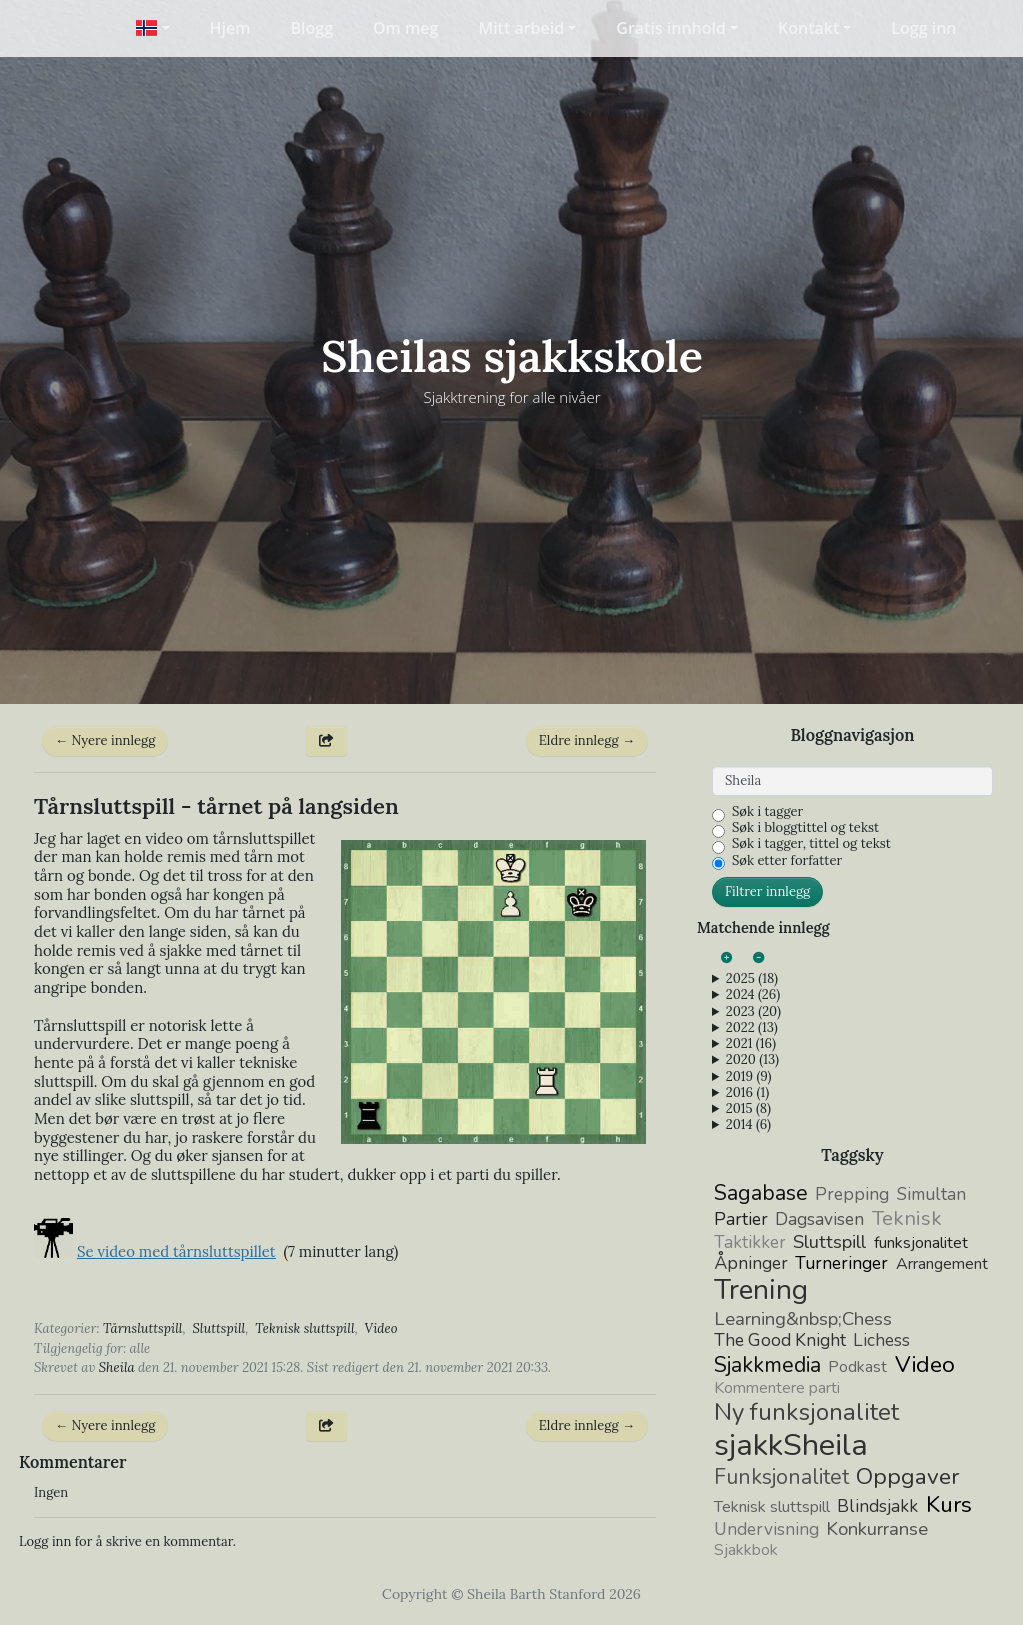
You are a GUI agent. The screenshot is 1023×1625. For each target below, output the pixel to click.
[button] (152, 28)
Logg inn (923, 28)
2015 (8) (748, 1109)
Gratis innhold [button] (671, 28)
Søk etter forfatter (787, 861)
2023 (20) (753, 1012)
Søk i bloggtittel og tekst (805, 828)
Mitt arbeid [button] (521, 28)
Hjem (230, 28)
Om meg (405, 28)
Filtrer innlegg (767, 891)
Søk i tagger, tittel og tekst (811, 844)
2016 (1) (747, 1093)
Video (381, 1328)
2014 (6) (748, 1125)
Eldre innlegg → (587, 740)
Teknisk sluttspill (305, 1328)
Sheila (117, 1367)
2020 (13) (752, 1060)
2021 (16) (751, 1044)
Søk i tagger (767, 812)
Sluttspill (218, 1328)
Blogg (312, 28)
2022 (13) (752, 1028)
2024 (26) (753, 995)
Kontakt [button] (808, 28)
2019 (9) (749, 1077)
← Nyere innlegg (105, 740)
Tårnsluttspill (143, 1328)
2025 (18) (752, 979)
